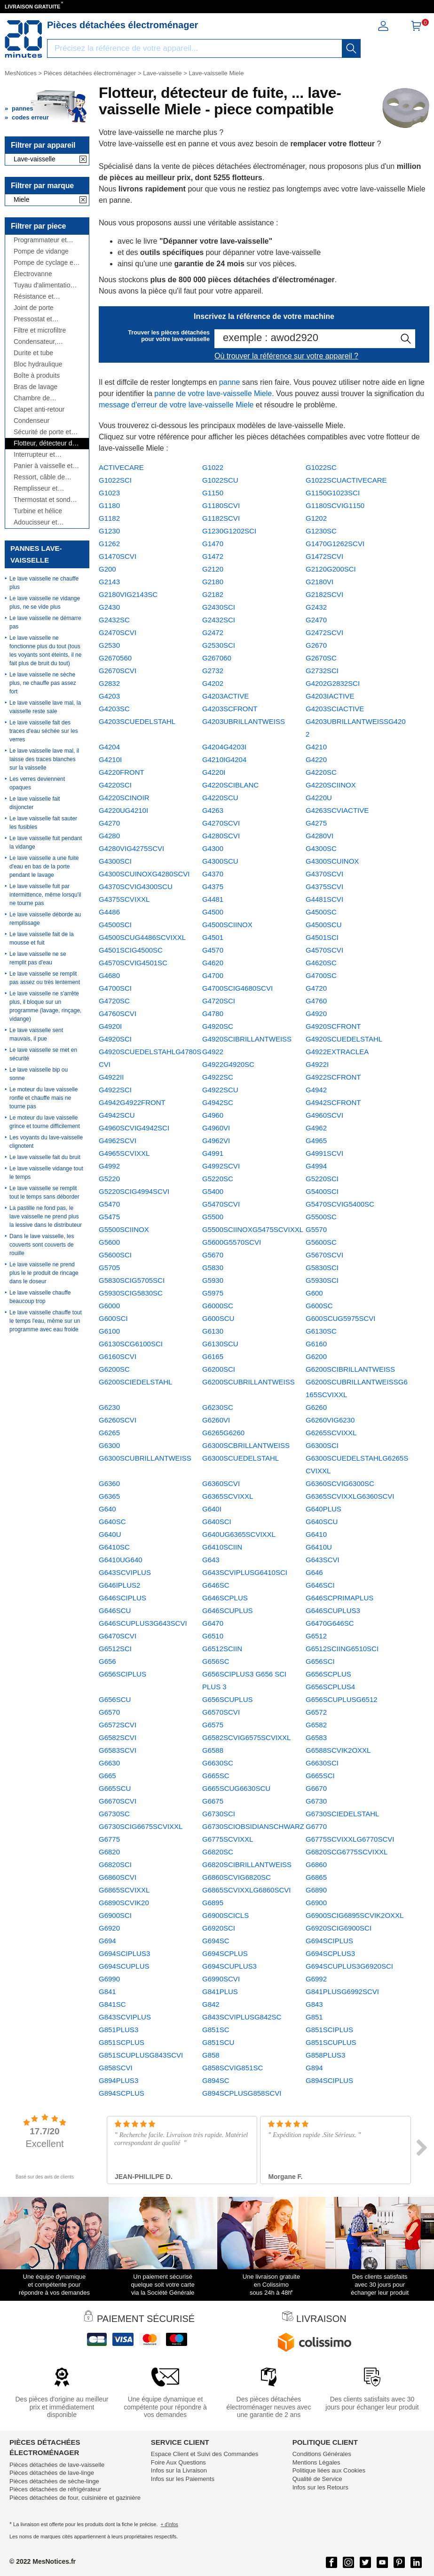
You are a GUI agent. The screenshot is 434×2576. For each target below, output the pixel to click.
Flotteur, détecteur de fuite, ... (45, 443)
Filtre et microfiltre (40, 330)
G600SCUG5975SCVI (340, 1318)
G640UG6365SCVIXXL (239, 1534)
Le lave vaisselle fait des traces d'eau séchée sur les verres (43, 731)
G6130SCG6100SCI (131, 1344)
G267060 (216, 658)
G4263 (212, 810)
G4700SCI (115, 988)
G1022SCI (115, 480)
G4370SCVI (324, 874)
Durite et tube (33, 353)
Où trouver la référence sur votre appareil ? (286, 356)
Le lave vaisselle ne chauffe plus (44, 582)
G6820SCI (115, 1864)
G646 (314, 1572)
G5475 (109, 1217)
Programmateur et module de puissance (45, 240)
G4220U (319, 798)
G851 (314, 2017)
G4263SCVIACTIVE (337, 810)
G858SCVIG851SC (232, 2068)
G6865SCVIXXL (124, 1890)
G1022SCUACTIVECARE (346, 480)
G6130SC (321, 1331)
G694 (107, 1941)
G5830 (212, 1268)
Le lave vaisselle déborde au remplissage (45, 918)
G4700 (212, 975)
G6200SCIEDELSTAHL (135, 1382)
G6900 (316, 1903)
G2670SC (321, 658)
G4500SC (321, 912)
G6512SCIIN (222, 1649)
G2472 (212, 632)
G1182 (109, 518)
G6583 (316, 1737)
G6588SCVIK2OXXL (338, 1750)
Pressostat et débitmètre (33, 319)
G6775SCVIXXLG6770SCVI (350, 1839)
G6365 (109, 1496)
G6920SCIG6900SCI (338, 1928)
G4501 (212, 937)
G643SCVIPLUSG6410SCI (244, 1572)
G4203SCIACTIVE (335, 709)
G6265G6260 (223, 1433)
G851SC (215, 2030)
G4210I (110, 759)
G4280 (109, 836)
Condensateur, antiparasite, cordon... (45, 341)
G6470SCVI (117, 1636)
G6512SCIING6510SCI (342, 1649)
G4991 (212, 1153)
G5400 (212, 1191)
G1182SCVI (221, 518)
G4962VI (216, 1141)
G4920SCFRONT (333, 1026)
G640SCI (216, 1522)
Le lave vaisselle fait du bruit (44, 1157)
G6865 (316, 1877)
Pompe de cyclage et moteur (44, 262)
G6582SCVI (117, 1737)
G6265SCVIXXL (331, 1433)
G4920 (316, 1014)
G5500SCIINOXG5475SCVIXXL (252, 1229)
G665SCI (320, 1776)
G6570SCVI (221, 1712)
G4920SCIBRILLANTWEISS (247, 1039)
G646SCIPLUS (122, 1598)
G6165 (212, 1356)
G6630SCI (322, 1763)
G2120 (212, 569)
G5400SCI (322, 1191)
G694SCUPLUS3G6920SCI (349, 1966)
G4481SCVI (324, 899)
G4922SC (217, 1077)
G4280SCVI (221, 836)
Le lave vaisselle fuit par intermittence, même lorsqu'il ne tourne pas (45, 894)
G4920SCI (115, 1039)
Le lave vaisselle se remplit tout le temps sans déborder (44, 1192)
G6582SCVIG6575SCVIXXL (246, 1737)
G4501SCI (322, 937)
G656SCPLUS (328, 1674)
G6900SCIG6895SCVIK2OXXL (354, 1915)
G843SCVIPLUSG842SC (241, 2017)
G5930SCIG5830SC (131, 1293)
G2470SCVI (117, 632)
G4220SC (321, 772)
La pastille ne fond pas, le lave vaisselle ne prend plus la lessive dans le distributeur (45, 1216)
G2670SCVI (117, 671)
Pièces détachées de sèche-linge (54, 2481)
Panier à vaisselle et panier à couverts (43, 465)
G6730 (316, 1801)
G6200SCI (218, 1369)
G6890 (316, 1890)
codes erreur (30, 117)
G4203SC (114, 709)
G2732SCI (322, 671)
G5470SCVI (221, 1204)
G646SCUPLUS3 (333, 1610)
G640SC (112, 1522)
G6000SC (217, 1306)
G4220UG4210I (123, 810)
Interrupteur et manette (34, 454)
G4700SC (321, 975)
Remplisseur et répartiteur (35, 488)
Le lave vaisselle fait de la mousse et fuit (41, 938)
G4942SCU (117, 1115)
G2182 (212, 594)
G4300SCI (115, 861)
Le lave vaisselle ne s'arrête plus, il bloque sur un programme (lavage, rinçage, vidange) (45, 1006)
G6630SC (217, 1763)
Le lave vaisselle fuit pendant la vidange (45, 842)
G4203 (109, 696)
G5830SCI (322, 1268)
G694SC (215, 1941)
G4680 (109, 975)
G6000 (109, 1306)
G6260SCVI (117, 1420)
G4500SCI (115, 925)
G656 (107, 1661)
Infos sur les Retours (320, 2487)
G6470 (212, 1623)
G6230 (109, 1407)
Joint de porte (34, 307)
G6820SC (217, 1852)
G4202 (212, 683)
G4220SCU (220, 798)
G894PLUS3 (118, 2080)
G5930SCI (322, 1280)
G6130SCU (220, 1344)
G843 (314, 2004)
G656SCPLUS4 (330, 1687)
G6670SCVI (117, 1801)
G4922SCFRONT (333, 1077)
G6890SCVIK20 (124, 1903)
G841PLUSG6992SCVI (342, 1992)
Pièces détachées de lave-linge (51, 2472)
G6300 (109, 1445)
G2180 (212, 582)
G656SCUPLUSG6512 (342, 1699)
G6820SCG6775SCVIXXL (346, 1852)
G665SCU (115, 1788)
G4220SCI (115, 785)
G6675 (212, 1801)
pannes (22, 108)
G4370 (212, 874)
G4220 (316, 759)
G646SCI (320, 1585)
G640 (107, 1509)
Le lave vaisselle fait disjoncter (34, 803)
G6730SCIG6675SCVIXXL (140, 1826)
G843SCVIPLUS (125, 2017)
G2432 (316, 607)
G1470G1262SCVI (335, 544)
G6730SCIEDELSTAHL (342, 1814)
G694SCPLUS (225, 1953)
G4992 (109, 1166)
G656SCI (320, 1661)
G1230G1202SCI (229, 531)
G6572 (316, 1712)
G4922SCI (115, 1090)
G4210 (316, 747)
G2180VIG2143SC (128, 594)
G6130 (212, 1331)
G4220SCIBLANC (230, 785)
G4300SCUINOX (332, 861)
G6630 (109, 1763)
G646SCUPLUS (227, 1610)
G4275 (316, 823)
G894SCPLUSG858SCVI (241, 2093)
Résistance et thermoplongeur (37, 296)
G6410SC (114, 1547)
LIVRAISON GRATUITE (32, 6)
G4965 (316, 1141)
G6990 (109, 1979)
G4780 (212, 1014)
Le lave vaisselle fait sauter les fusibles (43, 822)
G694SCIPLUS (329, 1941)
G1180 (109, 505)
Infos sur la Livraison (179, 2470)
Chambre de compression (32, 398)
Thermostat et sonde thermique (44, 499)
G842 (211, 2004)
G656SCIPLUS (122, 1674)
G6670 (316, 1788)
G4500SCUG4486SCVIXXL (142, 937)
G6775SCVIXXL (227, 1839)
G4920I (110, 1026)
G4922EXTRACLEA (337, 1052)
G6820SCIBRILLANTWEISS (247, 1864)
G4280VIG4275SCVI (131, 848)
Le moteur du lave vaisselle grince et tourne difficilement (44, 1121)
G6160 (316, 1344)
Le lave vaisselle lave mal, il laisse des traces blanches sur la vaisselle (44, 759)
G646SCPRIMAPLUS (339, 1598)
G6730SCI (218, 1814)
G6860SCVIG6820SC (236, 1877)
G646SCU (115, 1610)
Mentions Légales (316, 2462)
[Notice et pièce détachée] (23, 39)
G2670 (316, 645)
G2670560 (115, 658)
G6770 (316, 1826)
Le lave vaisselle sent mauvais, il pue (36, 1034)
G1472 (212, 556)
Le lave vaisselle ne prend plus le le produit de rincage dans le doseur (44, 1273)
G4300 (212, 848)
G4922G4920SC (228, 1064)
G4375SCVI (324, 886)
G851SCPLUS (121, 2042)
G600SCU (218, 1318)
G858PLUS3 (325, 2055)
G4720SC (114, 1001)
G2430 (109, 607)
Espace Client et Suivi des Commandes (204, 2453)
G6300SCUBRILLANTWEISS (145, 1458)
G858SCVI (116, 2068)
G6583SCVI (117, 1750)
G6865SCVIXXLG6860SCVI (246, 1890)
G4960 (212, 1115)
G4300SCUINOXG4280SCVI (144, 874)
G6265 (109, 1433)
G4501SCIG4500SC (131, 950)
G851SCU (218, 2042)
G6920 (109, 1928)
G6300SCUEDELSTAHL (240, 1458)
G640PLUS (323, 1509)
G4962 (316, 1128)
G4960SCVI (324, 1115)
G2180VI (319, 582)
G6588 (212, 1750)
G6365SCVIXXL (227, 1496)
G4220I (213, 772)
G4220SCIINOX (331, 785)
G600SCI (113, 1318)
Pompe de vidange (41, 251)
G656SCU (115, 1699)
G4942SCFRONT (333, 1102)
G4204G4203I (224, 747)
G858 (211, 2055)
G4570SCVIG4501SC (133, 963)
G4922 (212, 1052)
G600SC (319, 1306)
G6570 (109, 1712)
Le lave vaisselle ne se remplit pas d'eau (37, 958)
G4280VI (319, 836)
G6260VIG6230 (330, 1420)
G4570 (212, 950)
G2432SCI (218, 620)
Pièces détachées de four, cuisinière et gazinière (75, 2497)
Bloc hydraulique (38, 364)
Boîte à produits (37, 375)
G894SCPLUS (121, 2093)
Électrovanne (33, 274)
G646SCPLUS (225, 1598)
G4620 (212, 963)
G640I (211, 1509)
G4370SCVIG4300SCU (136, 886)
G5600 (109, 1242)
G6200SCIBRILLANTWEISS (350, 1369)
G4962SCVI (117, 1141)
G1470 (212, 544)
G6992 (316, 1979)
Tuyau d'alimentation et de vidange (44, 285)
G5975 (212, 1293)
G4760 (316, 1001)
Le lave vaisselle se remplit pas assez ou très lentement (44, 978)
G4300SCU (220, 861)
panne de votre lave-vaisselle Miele (213, 394)
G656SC (215, 1661)
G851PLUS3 (118, 2030)
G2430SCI (218, 607)
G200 (107, 569)
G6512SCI (115, 1649)
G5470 (109, 1204)
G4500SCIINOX (227, 925)
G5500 (212, 1217)
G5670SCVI (324, 1255)
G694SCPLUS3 (330, 1953)
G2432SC (114, 620)
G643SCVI (322, 1560)
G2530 (109, 645)
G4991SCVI (324, 1153)
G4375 (212, 886)
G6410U (319, 1547)
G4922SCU (220, 1090)
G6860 (316, 1864)
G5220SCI (322, 1179)
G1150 (212, 493)
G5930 (212, 1280)
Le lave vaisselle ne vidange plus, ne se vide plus (44, 602)
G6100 (109, 1331)
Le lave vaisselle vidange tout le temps (46, 1172)
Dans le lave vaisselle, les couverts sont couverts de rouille (41, 1244)
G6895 (212, 1903)
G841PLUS (220, 1992)
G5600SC (321, 1242)
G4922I (317, 1064)
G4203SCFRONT (230, 709)
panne (229, 382)
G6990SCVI (221, 1979)
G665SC (215, 1776)
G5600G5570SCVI (231, 1242)
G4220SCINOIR (124, 798)
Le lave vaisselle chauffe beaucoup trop (40, 1296)
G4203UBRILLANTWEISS (243, 721)
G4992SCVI (221, 1166)
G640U (110, 1534)
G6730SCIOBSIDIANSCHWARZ (253, 1826)
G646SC (215, 1585)
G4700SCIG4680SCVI (237, 988)
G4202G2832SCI (333, 683)
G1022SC (321, 467)
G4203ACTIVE (225, 696)
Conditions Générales (321, 2453)
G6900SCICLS (225, 1915)
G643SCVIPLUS (125, 1572)
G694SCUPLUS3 (229, 1966)
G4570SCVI (324, 950)
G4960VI (216, 1128)
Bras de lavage (35, 386)
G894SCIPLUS (329, 2080)
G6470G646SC (330, 1623)
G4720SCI (218, 1001)
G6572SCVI (117, 1725)
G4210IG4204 (224, 759)
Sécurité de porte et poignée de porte (42, 432)
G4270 (109, 823)
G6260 (316, 1407)
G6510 (212, 1636)
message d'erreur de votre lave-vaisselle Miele (176, 405)
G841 (107, 1992)
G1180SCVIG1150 (335, 505)
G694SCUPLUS (124, 1966)
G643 (211, 1560)
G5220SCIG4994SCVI (134, 1191)
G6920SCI (218, 1928)
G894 (314, 2068)
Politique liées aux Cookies (328, 2470)
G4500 (212, 912)
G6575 (212, 1725)
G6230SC (217, 1407)
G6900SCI (115, 1915)
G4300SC (321, 848)
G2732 (212, 671)
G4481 (212, 899)
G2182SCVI (324, 594)
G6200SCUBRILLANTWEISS (248, 1382)
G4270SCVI (221, 823)
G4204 (109, 747)
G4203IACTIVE (330, 696)
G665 (107, 1776)
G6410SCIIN (222, 1547)
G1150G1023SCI (333, 493)
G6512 (316, 1636)
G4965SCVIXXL (124, 1153)
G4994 (316, 1166)
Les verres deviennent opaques (37, 783)
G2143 (109, 582)
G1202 (316, 518)
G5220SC (217, 1179)
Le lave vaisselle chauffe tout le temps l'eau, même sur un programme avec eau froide (45, 1321)
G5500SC (321, 1217)
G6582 (316, 1725)
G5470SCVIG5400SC (340, 1204)
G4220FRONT (121, 772)
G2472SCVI (324, 632)
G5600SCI (115, 1255)
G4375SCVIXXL (124, 899)
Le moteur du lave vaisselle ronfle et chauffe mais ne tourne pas (43, 1098)
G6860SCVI (117, 1877)
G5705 (109, 1268)
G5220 (109, 1179)
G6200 (316, 1356)
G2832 (109, 683)
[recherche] (351, 48)
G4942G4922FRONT (132, 1102)
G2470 (316, 620)
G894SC (215, 2080)
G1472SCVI (324, 556)
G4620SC (321, 963)
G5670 (212, 1255)
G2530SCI (218, 645)
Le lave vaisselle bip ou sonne (38, 1073)
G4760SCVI (117, 1014)
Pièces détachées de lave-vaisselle (56, 2464)
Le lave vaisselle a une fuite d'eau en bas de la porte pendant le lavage (44, 866)
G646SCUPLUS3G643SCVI (143, 1623)
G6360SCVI (221, 1483)
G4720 (316, 988)
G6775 (109, 1839)
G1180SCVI (221, 505)
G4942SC (217, 1102)
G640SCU (322, 1522)
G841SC (112, 2004)
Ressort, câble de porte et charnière (39, 477)
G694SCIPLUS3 (124, 1953)
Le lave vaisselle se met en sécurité (43, 1054)
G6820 (109, 1852)
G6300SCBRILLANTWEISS (246, 1445)
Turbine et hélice (38, 511)
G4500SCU (324, 925)
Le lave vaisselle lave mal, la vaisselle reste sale (45, 707)
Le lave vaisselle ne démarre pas (45, 622)
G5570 (316, 1229)
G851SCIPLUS (329, 2030)
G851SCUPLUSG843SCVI (141, 2055)
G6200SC (114, 1369)
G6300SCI (322, 1445)
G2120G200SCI (331, 569)
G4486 (109, 912)
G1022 (212, 467)
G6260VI (216, 1420)
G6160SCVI (117, 1356)
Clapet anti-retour (39, 409)
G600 (314, 1293)
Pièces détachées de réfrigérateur (55, 2489)
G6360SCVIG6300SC (340, 1483)
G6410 (316, 1534)
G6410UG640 (120, 1560)
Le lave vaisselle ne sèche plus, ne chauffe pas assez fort (42, 683)
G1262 (109, 544)
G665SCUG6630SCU (236, 1788)
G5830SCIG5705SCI (132, 1280)
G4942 (316, 1090)
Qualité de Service (317, 2478)
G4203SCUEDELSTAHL (137, 721)
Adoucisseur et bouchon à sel (35, 522)
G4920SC (217, 1026)
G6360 (109, 1483)
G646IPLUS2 (119, 1585)
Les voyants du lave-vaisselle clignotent (46, 1141)
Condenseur (31, 420)
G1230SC (321, 531)
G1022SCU (220, 480)
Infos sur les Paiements (182, 2478)
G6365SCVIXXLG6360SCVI (350, 1496)
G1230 (109, 531)
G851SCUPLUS (331, 2042)
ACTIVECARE (121, 467)
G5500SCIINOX (124, 1229)
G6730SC (114, 1814)
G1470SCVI (117, 556)
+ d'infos (169, 2524)
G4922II (111, 1077)
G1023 (109, 493)
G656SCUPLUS (227, 1699)
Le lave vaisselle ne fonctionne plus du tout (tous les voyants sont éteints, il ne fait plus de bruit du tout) (45, 651)
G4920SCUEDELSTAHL (344, 1039)
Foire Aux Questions (178, 2462)
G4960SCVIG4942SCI (134, 1128)
